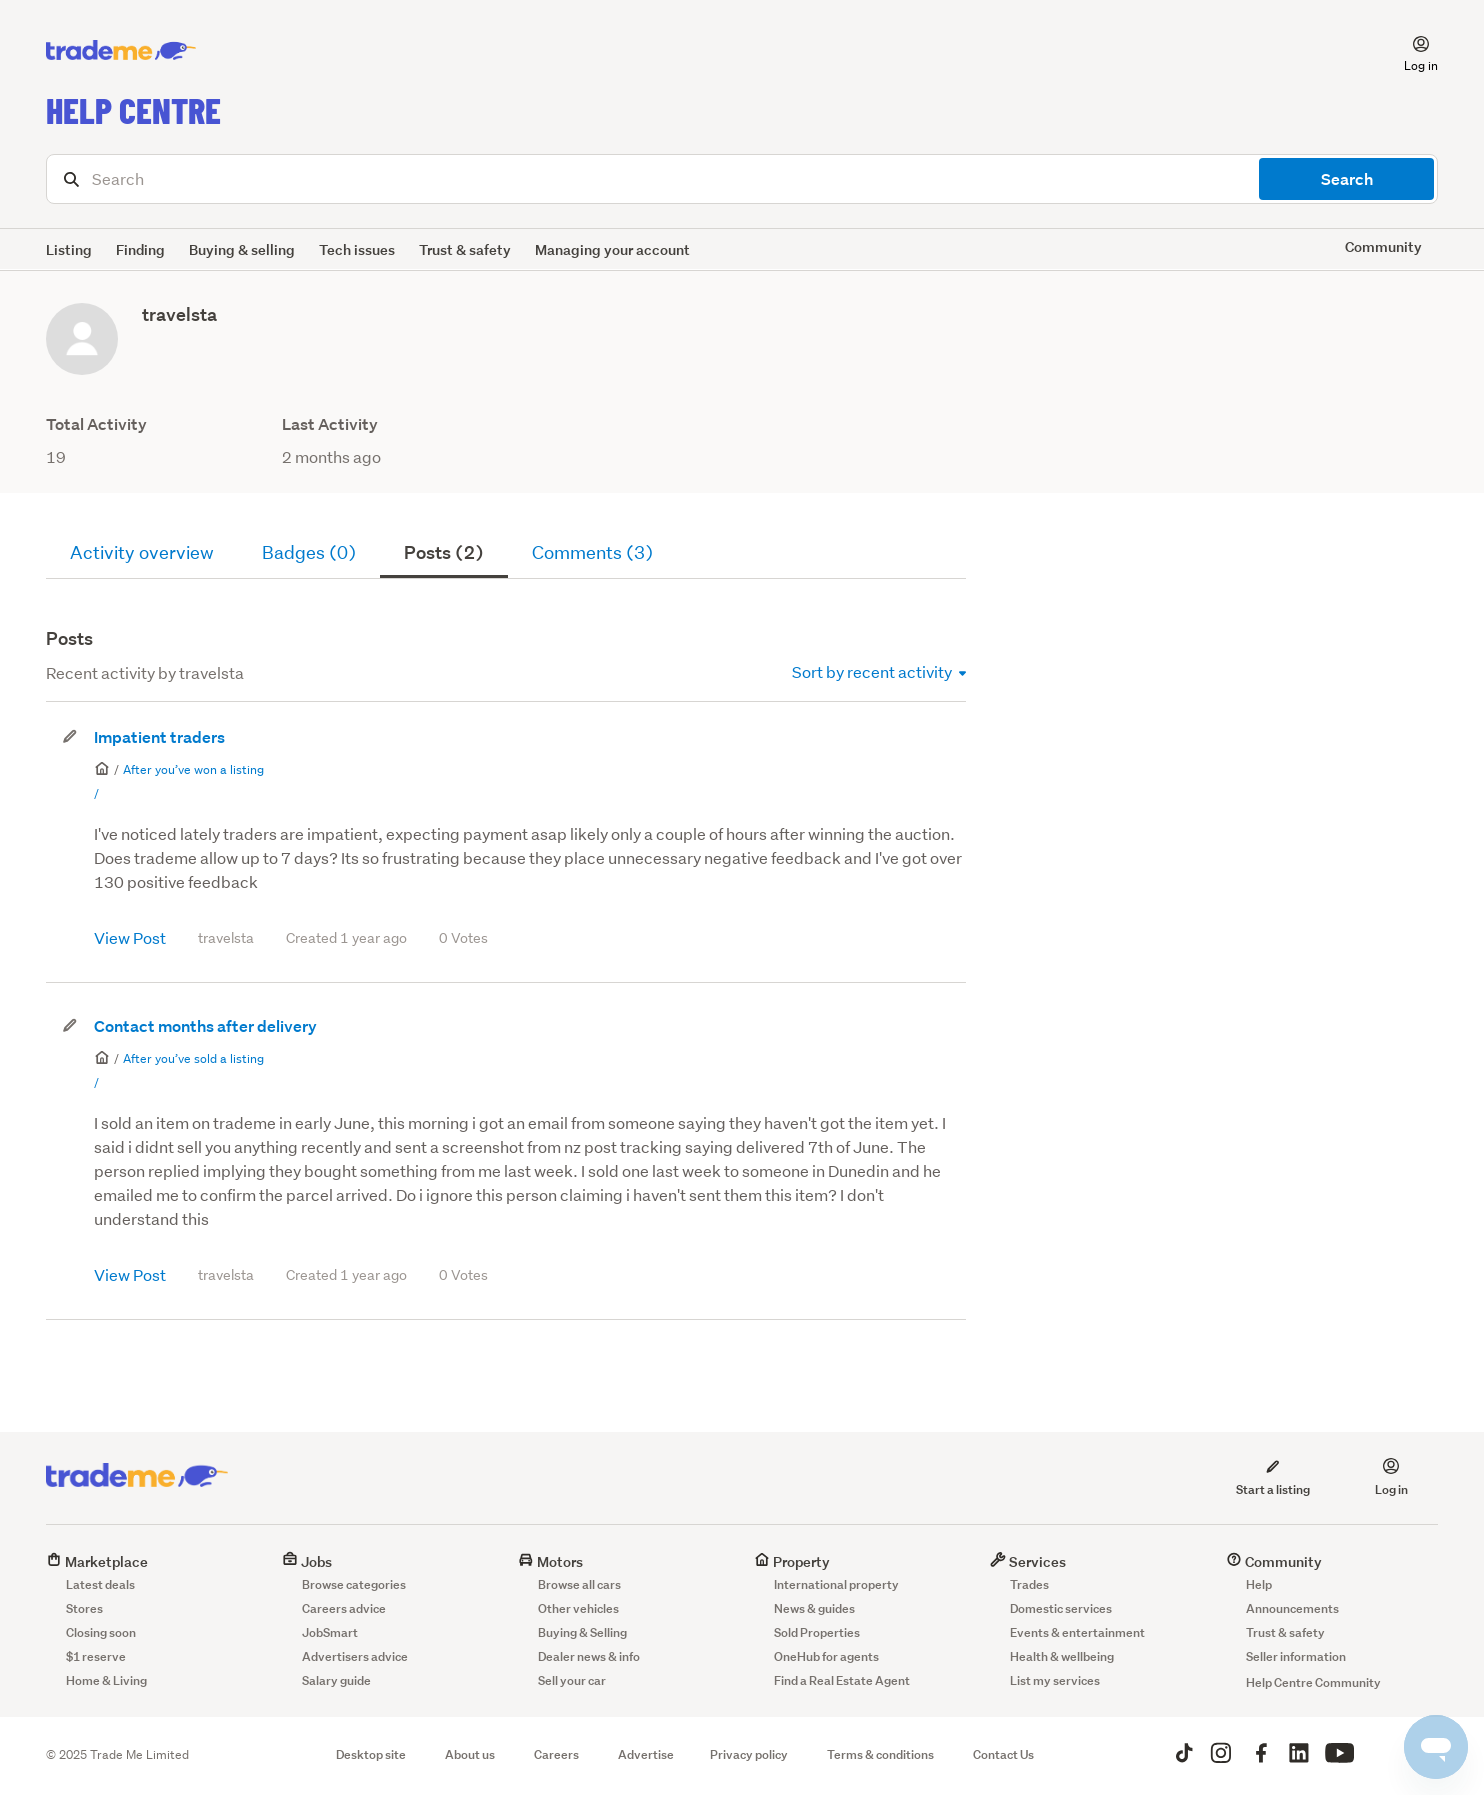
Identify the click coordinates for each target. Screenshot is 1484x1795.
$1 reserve (96, 1656)
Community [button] (1383, 246)
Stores (84, 1608)
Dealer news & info (589, 1656)
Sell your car (572, 1680)
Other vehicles (578, 1608)
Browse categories (354, 1584)
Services (1028, 1561)
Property (792, 1561)
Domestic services (1061, 1608)
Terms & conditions (880, 1754)
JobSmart (330, 1632)
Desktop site (371, 1754)
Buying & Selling (582, 1632)
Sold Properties (817, 1632)
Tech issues (357, 249)
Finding (140, 249)
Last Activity (330, 424)
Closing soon (101, 1632)
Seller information (1296, 1656)
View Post (130, 937)
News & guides (814, 1608)
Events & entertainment (1077, 1632)
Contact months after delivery (205, 1026)
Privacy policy (749, 1754)
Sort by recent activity (879, 671)
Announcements (1292, 1608)
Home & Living (106, 1680)
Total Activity (96, 424)
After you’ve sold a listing (193, 1058)
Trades (1029, 1584)
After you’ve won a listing (193, 769)
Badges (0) (309, 552)
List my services (1055, 1680)
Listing (69, 249)
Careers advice (344, 1608)
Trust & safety (465, 249)
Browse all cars (579, 1584)
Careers (556, 1754)
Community (1274, 1561)
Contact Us (1003, 1754)
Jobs (307, 1561)
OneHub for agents (826, 1656)
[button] (1409, 51)
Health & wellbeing (1062, 1656)
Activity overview (142, 552)
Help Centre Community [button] (1313, 1682)
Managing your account (612, 249)
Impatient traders (159, 737)
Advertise (646, 1754)
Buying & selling (242, 249)
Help (1259, 1584)
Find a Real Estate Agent (842, 1680)
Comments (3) (592, 552)
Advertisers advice (355, 1656)
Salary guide (336, 1680)
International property (836, 1584)
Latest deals (100, 1584)
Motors (550, 1561)
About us (470, 1754)
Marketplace (97, 1561)
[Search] (742, 179)
